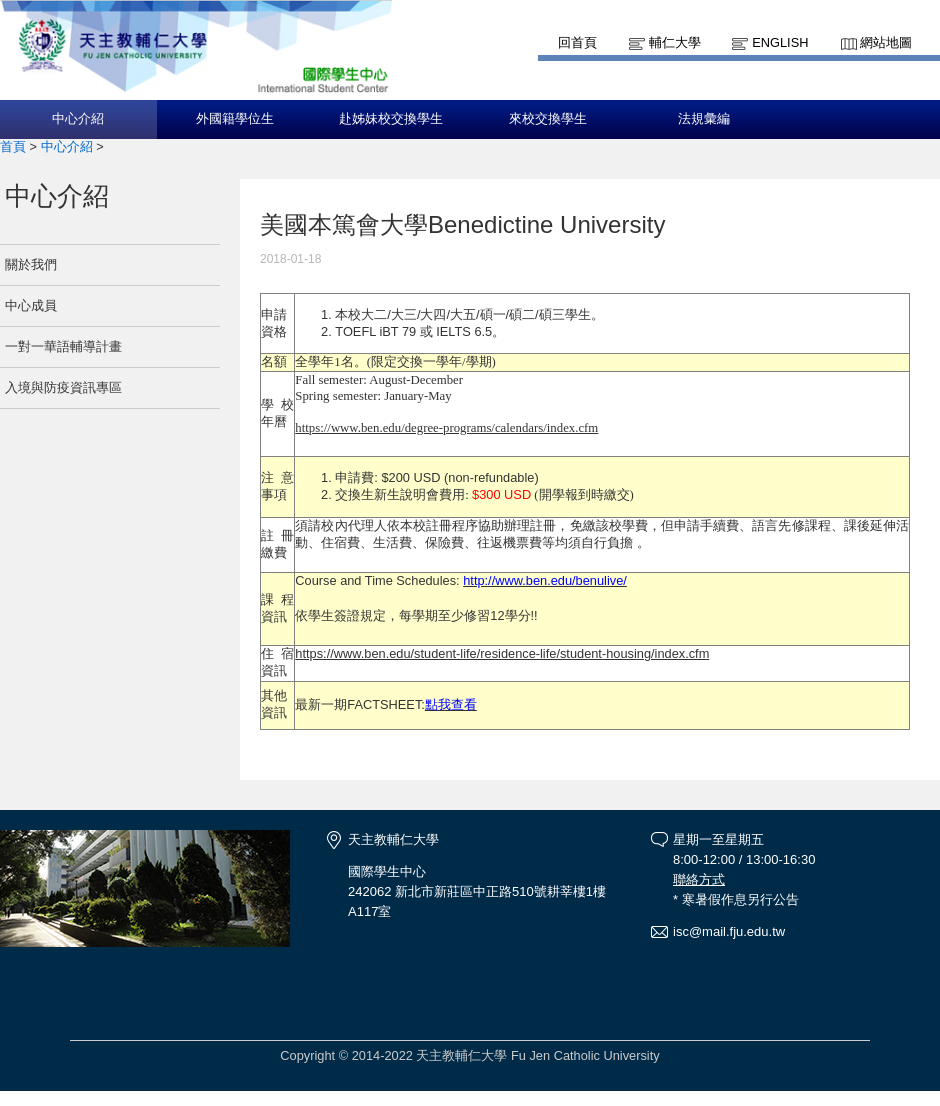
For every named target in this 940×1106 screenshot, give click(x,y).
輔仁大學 (675, 42)
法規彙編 (704, 119)
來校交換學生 (548, 119)
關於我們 (31, 264)
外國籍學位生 (235, 119)
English (780, 42)
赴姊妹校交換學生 (391, 119)
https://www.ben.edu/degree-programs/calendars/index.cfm (446, 428)
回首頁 (577, 42)
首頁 (13, 146)
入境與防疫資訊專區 (63, 387)
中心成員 (31, 305)
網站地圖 (886, 42)
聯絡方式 (699, 879)
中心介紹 (78, 119)
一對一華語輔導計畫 (63, 346)
